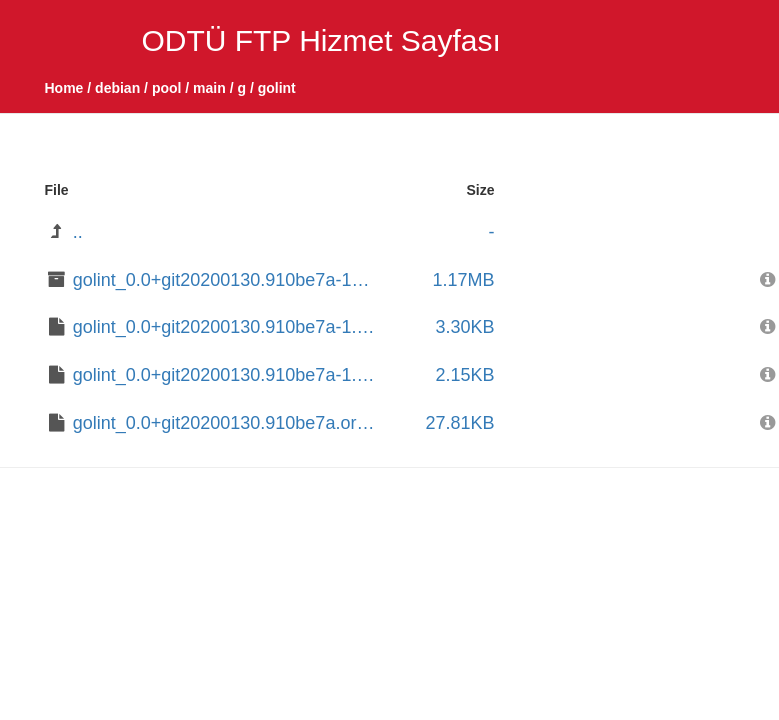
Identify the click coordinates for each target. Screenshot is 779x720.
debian (117, 88)
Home (64, 88)
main (209, 88)
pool (167, 88)
